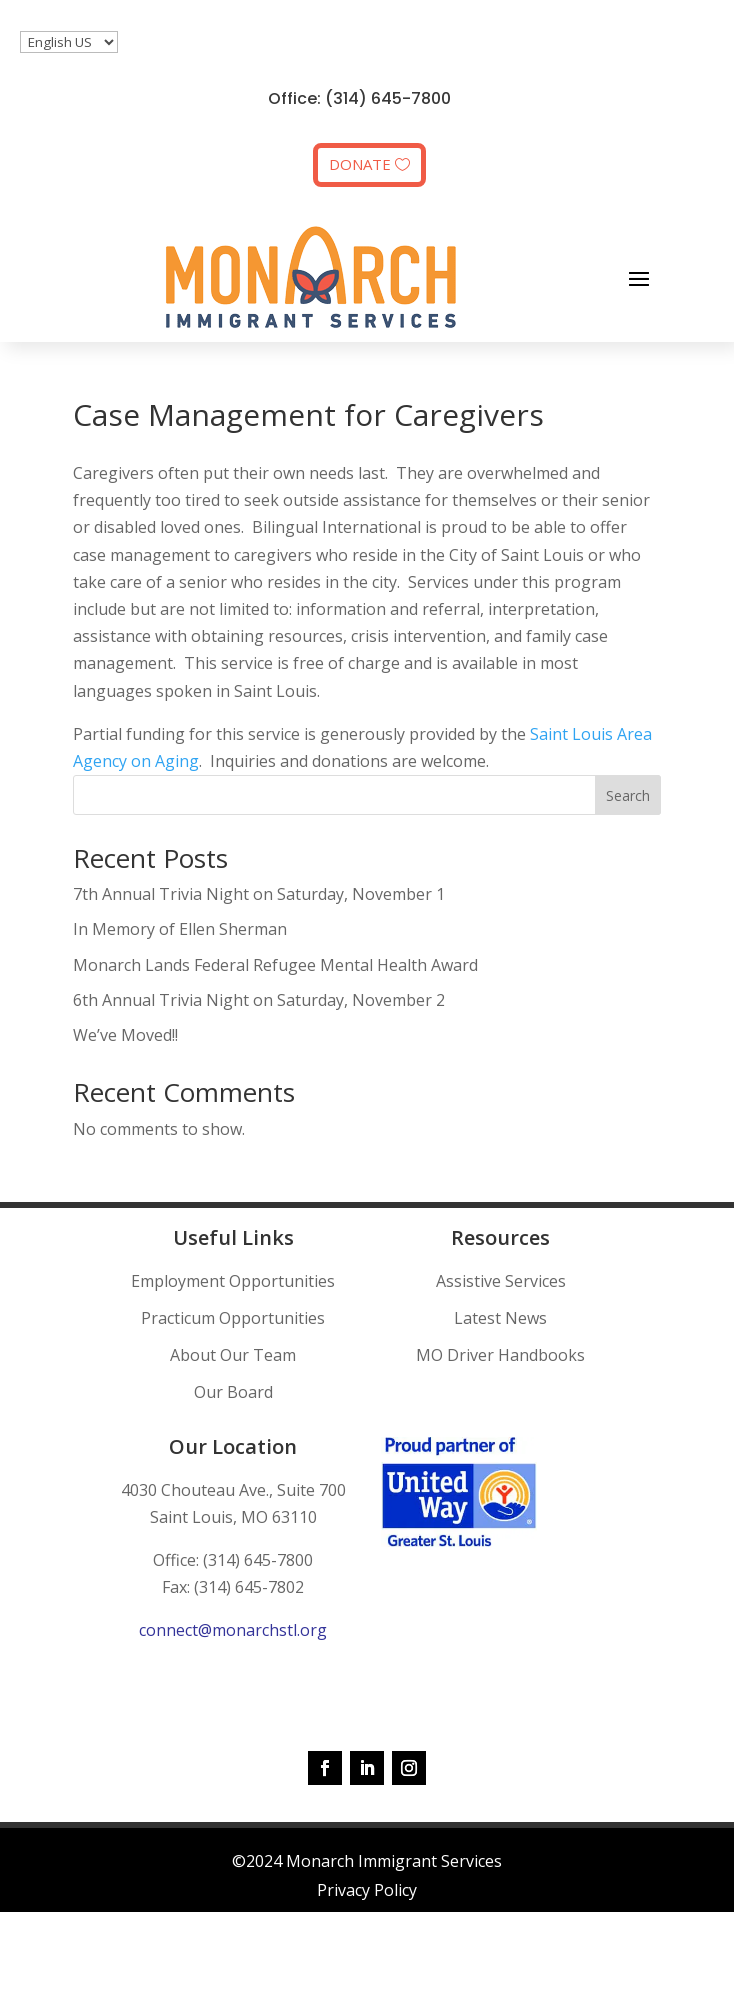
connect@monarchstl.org (233, 1630)
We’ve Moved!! (125, 1035)
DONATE (360, 164)
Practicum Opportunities (233, 1318)
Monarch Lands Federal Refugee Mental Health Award (275, 965)
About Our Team (233, 1355)
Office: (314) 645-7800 (359, 98)
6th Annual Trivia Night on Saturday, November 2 (259, 1000)
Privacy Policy (367, 1890)
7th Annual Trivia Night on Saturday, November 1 (259, 894)
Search (628, 795)
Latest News (500, 1318)
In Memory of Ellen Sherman (180, 929)
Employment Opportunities (233, 1281)
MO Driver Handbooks (500, 1355)
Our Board (233, 1392)
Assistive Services (501, 1281)
